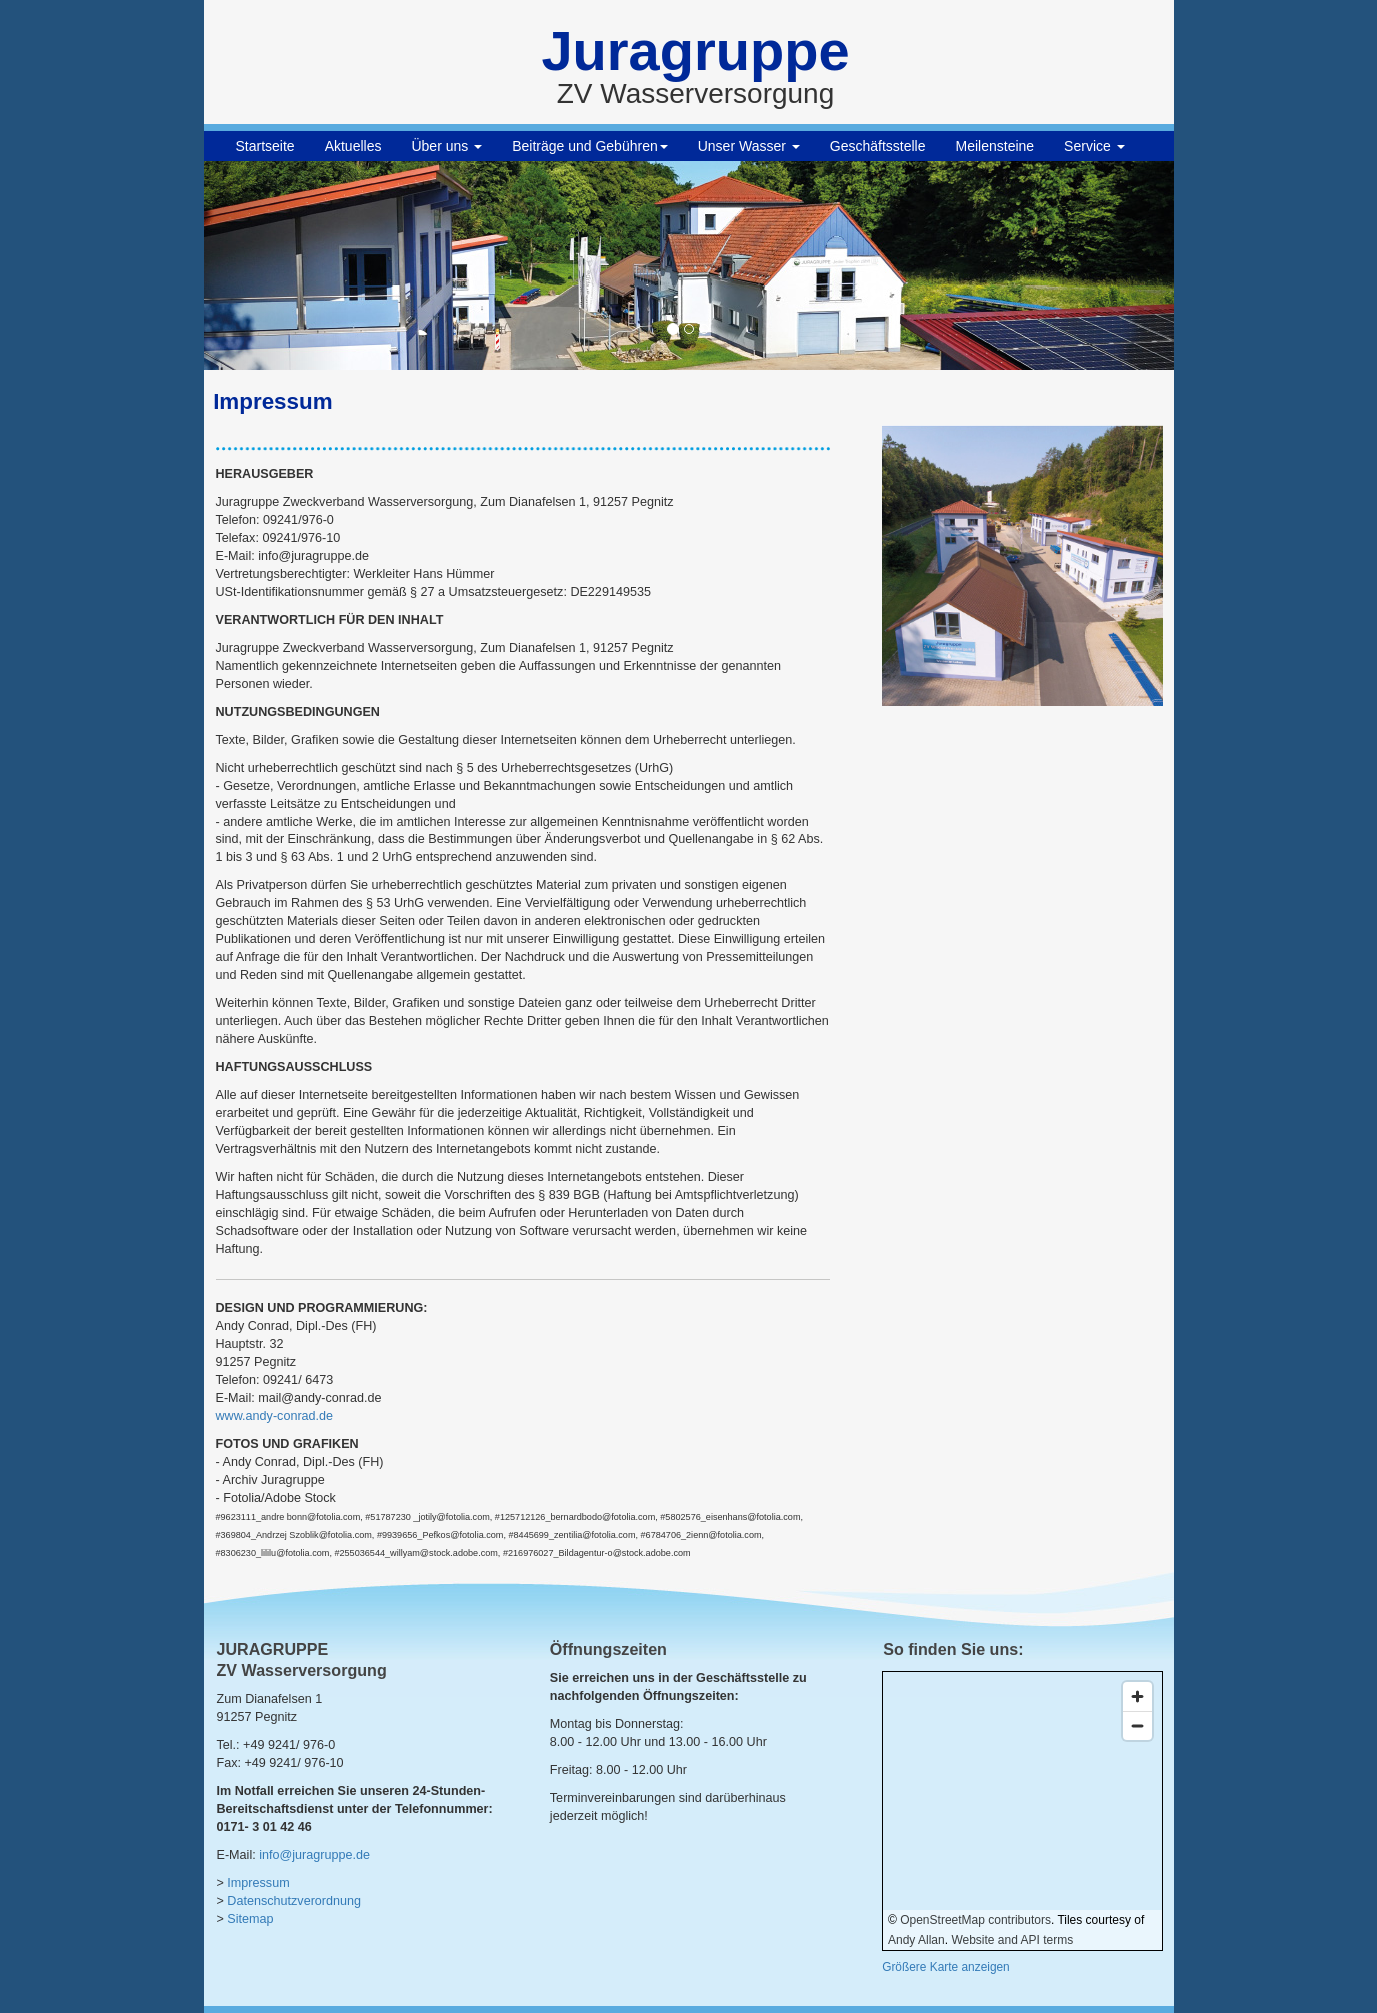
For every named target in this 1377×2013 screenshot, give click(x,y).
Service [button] (1094, 146)
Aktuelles (353, 146)
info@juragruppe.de (314, 1855)
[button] (277, 265)
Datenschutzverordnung (294, 1901)
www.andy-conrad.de (275, 1416)
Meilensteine (995, 146)
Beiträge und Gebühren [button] (590, 146)
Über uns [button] (446, 146)
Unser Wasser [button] (749, 146)
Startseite (265, 146)
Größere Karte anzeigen (946, 1967)
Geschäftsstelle (878, 146)
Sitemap (250, 1919)
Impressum (258, 1883)
